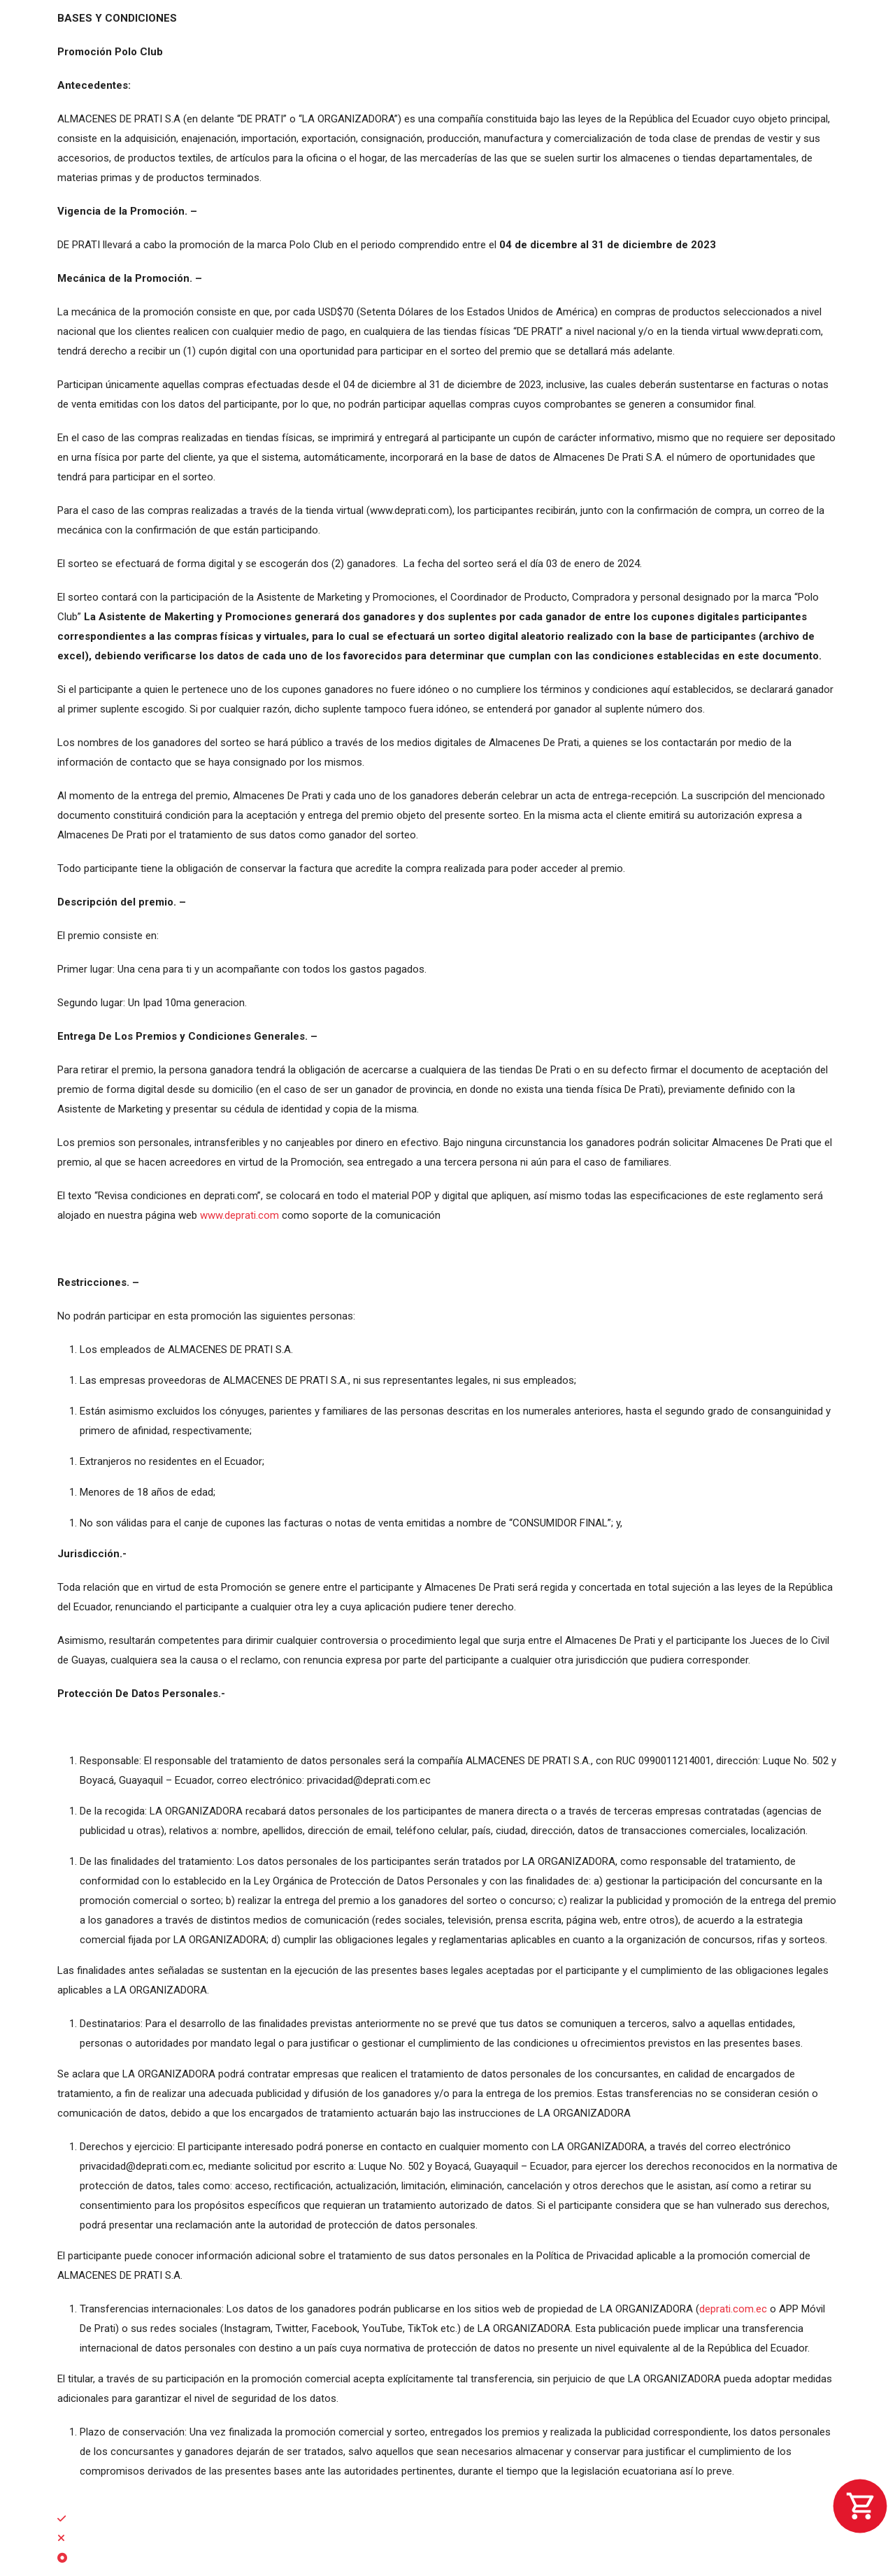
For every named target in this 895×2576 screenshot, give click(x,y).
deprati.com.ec (733, 2309)
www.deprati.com (239, 1215)
